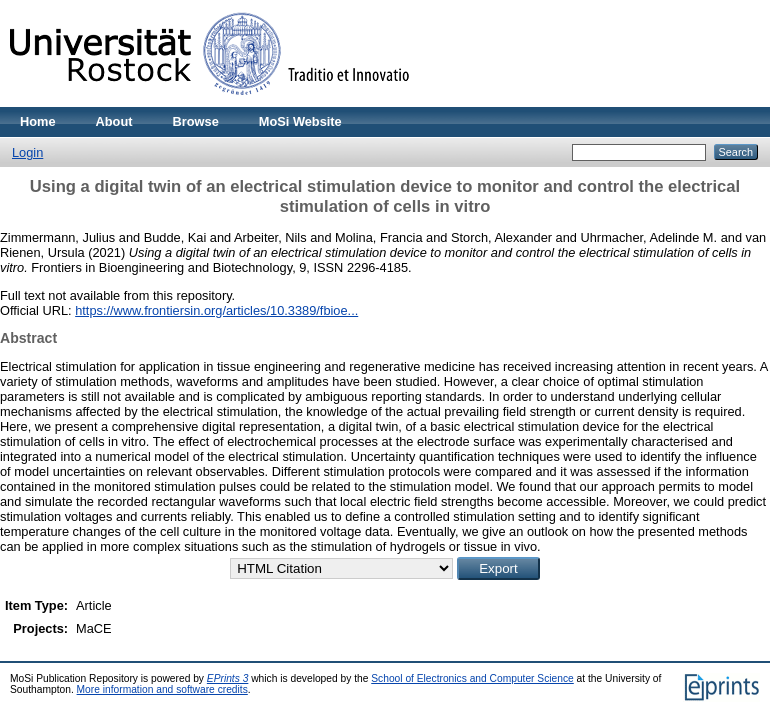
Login (27, 152)
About (114, 121)
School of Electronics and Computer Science (472, 678)
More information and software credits (162, 689)
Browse (196, 121)
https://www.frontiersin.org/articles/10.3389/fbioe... (216, 310)
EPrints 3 (228, 678)
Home (38, 121)
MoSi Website (300, 121)
